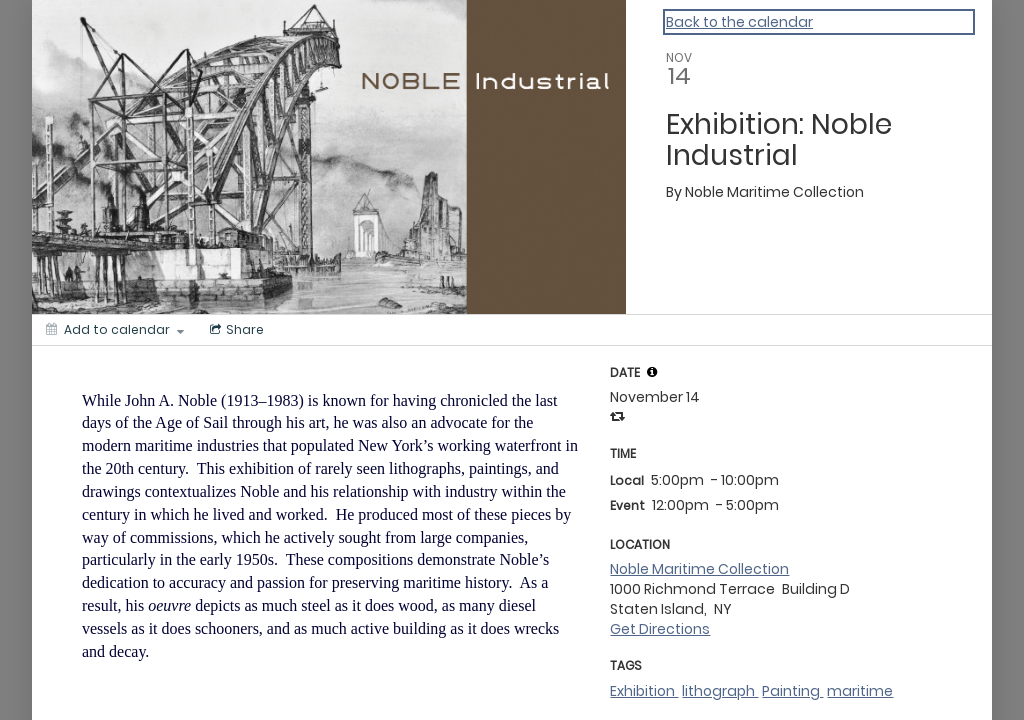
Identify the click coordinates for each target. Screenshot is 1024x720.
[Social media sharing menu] (235, 330)
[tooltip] (652, 372)
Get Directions (660, 629)
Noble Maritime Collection (699, 569)
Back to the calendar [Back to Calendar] (739, 22)
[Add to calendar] (115, 330)
